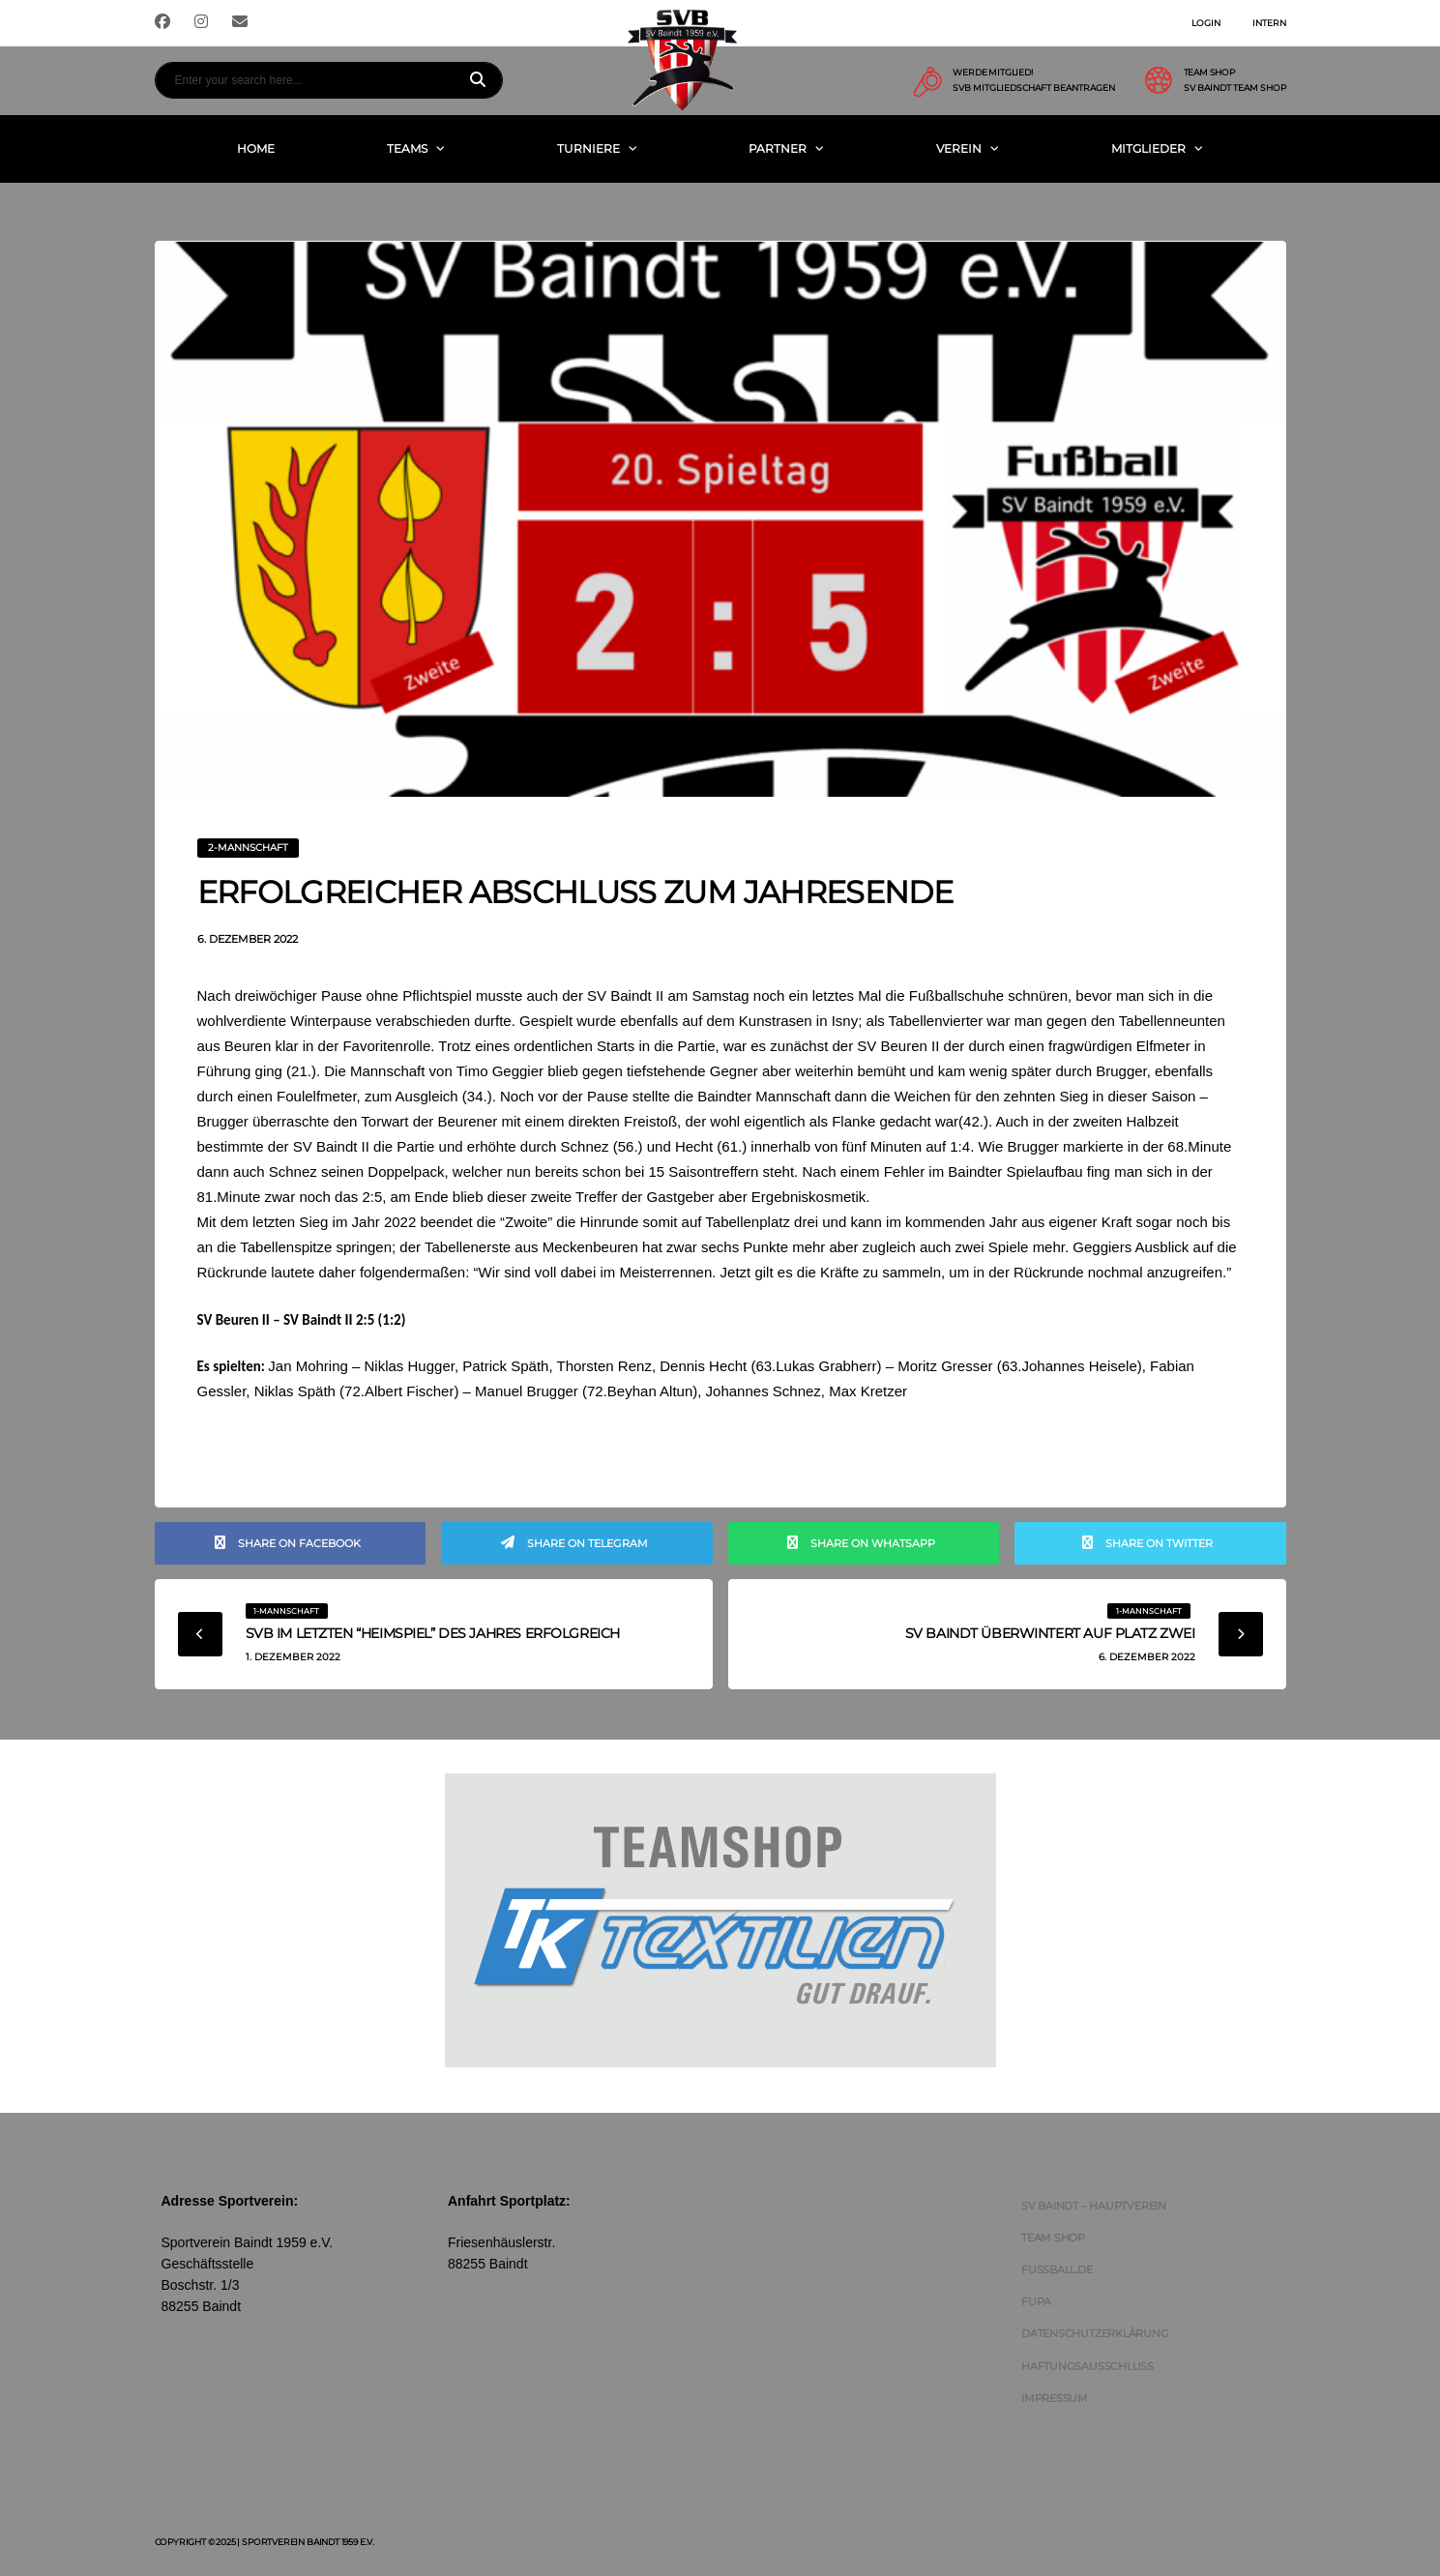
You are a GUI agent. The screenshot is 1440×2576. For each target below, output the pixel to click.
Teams (407, 148)
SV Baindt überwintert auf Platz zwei (1050, 1633)
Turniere (588, 148)
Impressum (1054, 2398)
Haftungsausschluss (1087, 2366)
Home (256, 148)
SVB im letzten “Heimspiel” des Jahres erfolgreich (433, 1633)
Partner (778, 148)
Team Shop (1053, 2237)
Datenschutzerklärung (1095, 2333)
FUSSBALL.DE (1057, 2269)
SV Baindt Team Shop (1235, 88)
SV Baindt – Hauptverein (1093, 2205)
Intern (1269, 22)
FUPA (1036, 2301)
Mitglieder (1148, 148)
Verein (959, 148)
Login (1205, 22)
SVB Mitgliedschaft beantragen (1034, 88)
